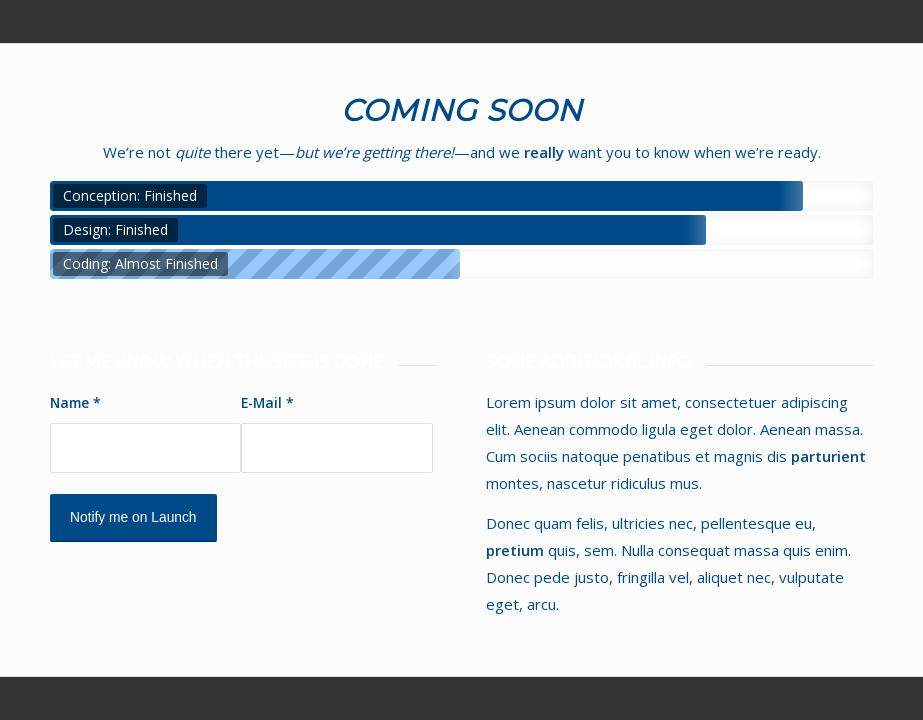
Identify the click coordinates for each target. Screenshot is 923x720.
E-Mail (267, 402)
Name (75, 402)
